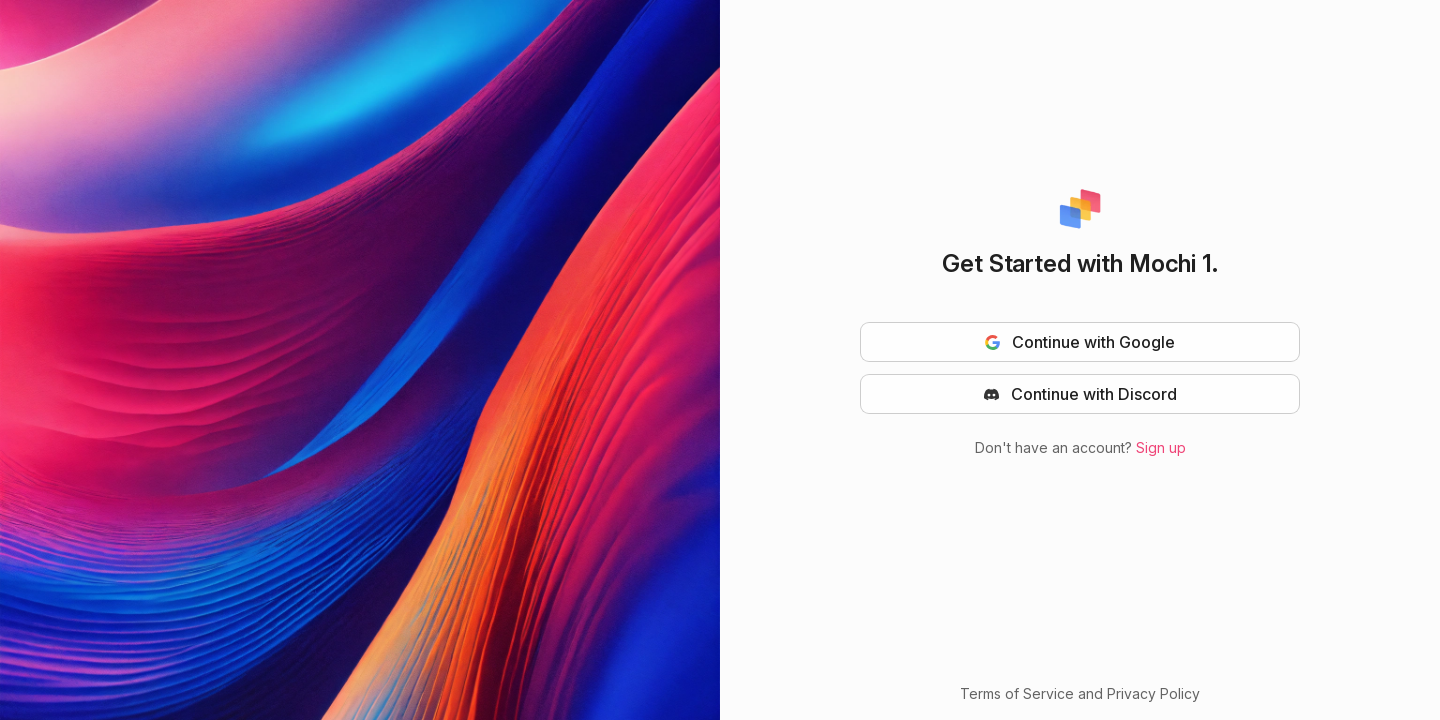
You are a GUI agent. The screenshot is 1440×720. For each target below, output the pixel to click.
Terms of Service (1017, 693)
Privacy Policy (1153, 693)
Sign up (1161, 447)
